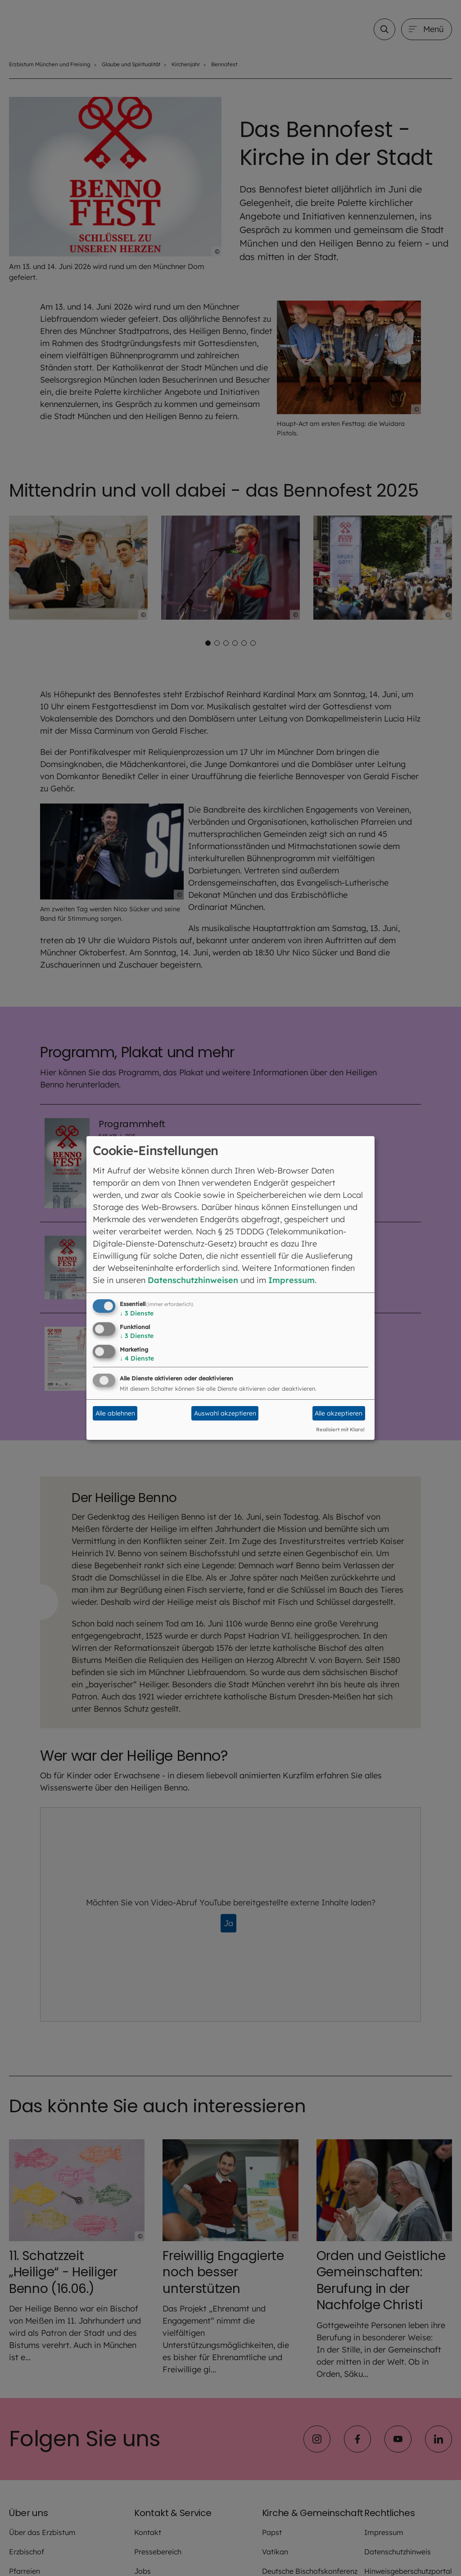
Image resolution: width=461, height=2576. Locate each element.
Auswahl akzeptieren (225, 1413)
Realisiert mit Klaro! (340, 1429)
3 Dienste (137, 1313)
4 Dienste (137, 1358)
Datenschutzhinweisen (193, 1280)
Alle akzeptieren (338, 1413)
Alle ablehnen (115, 1413)
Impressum (291, 1280)
